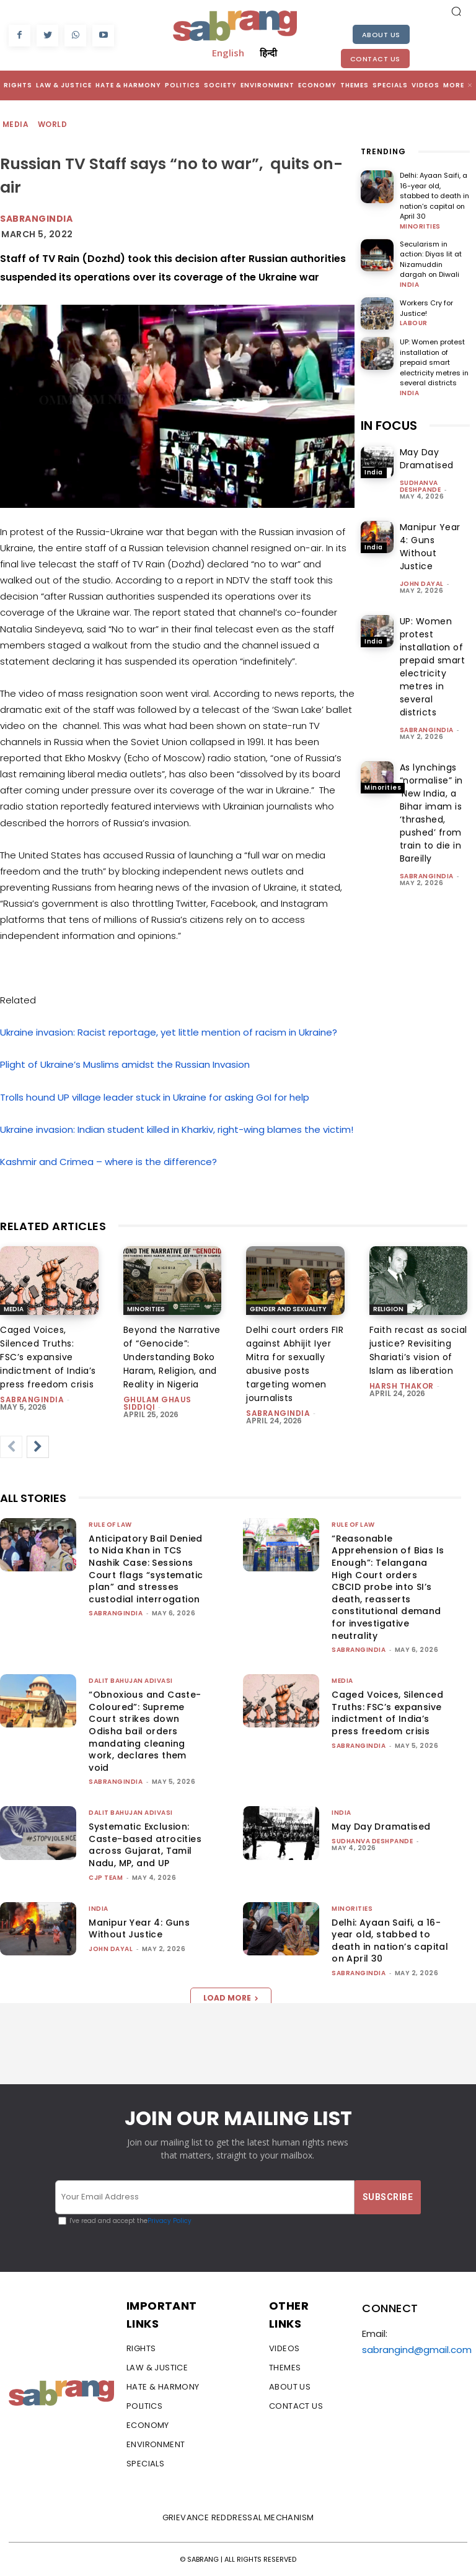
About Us (381, 35)
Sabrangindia (36, 218)
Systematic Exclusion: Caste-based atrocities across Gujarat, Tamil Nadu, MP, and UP (145, 1844)
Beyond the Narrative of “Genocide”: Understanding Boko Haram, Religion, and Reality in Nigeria (172, 1357)
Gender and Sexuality (288, 1309)
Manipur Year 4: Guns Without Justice (430, 546)
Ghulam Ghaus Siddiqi (157, 1403)
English (228, 52)
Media (16, 125)
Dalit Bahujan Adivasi (131, 1680)
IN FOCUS (389, 425)
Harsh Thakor (401, 1386)
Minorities (420, 227)
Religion (388, 1309)
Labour (414, 323)
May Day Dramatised (427, 458)
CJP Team (106, 1877)
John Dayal (422, 583)
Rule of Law (110, 1524)
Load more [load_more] (230, 1998)
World (53, 125)
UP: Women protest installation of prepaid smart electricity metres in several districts (434, 362)
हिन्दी (268, 52)
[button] (456, 11)
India (410, 285)
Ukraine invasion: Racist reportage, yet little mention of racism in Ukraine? (168, 1032)
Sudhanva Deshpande (420, 486)
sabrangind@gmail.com (417, 2350)
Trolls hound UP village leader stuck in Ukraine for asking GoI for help (154, 1097)
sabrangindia (427, 730)
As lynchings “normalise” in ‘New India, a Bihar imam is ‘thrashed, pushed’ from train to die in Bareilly (431, 813)
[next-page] (38, 1447)
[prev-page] (11, 1447)
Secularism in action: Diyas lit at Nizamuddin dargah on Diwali (431, 259)
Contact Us (375, 59)
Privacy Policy (170, 2220)
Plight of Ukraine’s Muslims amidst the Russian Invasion (125, 1064)
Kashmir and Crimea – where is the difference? (108, 1161)
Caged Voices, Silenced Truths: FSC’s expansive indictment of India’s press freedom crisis (48, 1357)
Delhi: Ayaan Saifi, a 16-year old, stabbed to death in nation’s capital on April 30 (434, 195)
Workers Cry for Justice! (426, 308)
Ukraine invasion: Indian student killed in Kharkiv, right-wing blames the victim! (176, 1129)
